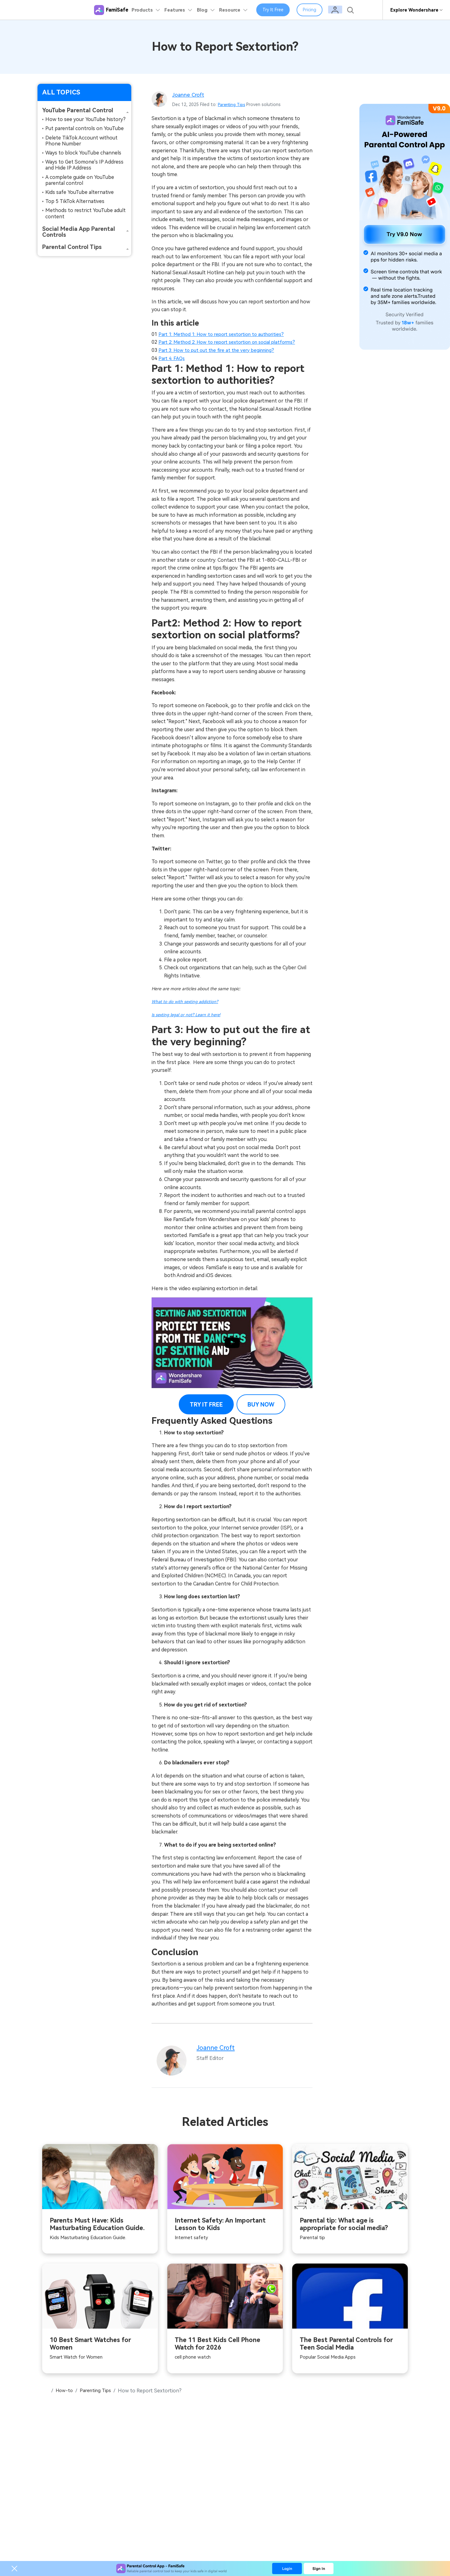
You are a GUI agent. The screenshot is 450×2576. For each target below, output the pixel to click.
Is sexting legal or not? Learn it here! (187, 1014)
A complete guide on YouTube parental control (79, 180)
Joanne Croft (189, 94)
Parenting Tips (233, 104)
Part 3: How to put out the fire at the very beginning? (220, 350)
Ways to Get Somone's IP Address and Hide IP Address (84, 165)
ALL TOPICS (61, 92)
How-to (65, 2391)
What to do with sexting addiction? (186, 1001)
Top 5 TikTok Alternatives (74, 201)
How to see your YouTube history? (85, 119)
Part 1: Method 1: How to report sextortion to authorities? (226, 334)
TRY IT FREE (206, 1404)
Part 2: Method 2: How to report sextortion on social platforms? (232, 342)
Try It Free (279, 10)
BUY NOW (261, 1404)
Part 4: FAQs (172, 358)
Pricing (315, 10)
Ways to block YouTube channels (83, 153)
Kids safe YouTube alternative (79, 192)
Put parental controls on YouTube (84, 128)
